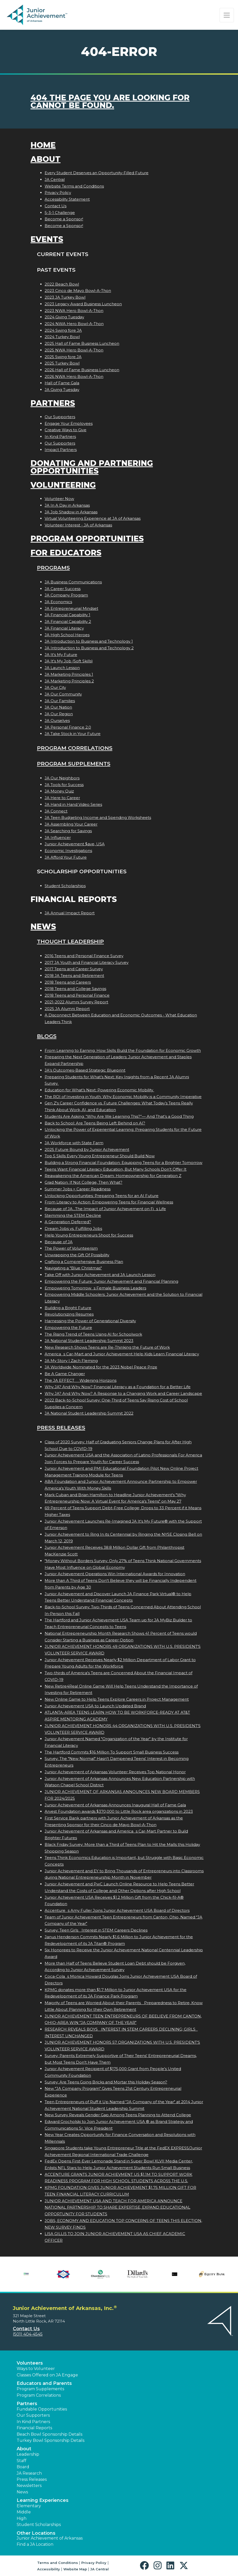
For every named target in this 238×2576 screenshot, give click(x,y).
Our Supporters (60, 416)
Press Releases (61, 1427)
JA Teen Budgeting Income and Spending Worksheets (98, 817)
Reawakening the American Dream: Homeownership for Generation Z (113, 1175)
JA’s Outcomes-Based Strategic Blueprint (85, 1070)
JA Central (55, 179)
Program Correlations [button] (39, 2395)
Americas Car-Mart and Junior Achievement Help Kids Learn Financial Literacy (122, 1353)
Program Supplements (73, 763)
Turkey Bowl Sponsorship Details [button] (50, 2440)
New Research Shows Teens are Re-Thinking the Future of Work (107, 1347)
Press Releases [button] (32, 2479)
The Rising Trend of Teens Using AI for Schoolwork (93, 1334)
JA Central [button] (99, 2569)
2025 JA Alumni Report (67, 1008)
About (46, 159)
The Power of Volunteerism (71, 1248)
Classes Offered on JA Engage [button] (47, 2375)
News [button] (22, 2492)
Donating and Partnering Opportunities (92, 467)
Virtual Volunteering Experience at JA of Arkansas (93, 518)
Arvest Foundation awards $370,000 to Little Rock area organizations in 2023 (119, 1811)
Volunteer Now (59, 498)
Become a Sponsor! (64, 219)
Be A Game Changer (65, 1373)
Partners (53, 403)
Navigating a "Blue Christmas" (73, 1268)
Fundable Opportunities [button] (42, 2409)
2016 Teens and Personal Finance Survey (84, 955)
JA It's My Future (61, 654)
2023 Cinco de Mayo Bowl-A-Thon (78, 290)
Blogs (46, 1036)
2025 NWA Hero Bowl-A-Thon (74, 350)
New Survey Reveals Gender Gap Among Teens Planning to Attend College (118, 2114)
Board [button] (23, 2466)
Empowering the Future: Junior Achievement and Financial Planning (111, 1281)
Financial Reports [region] (34, 2427)
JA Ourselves (57, 720)
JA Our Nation (58, 707)
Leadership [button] (28, 2454)
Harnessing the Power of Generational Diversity (90, 1320)
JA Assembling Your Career (71, 824)
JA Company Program (66, 595)
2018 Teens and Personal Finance (77, 995)
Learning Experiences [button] (42, 2500)
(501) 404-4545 (28, 2334)
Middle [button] (24, 2512)
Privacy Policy (58, 192)
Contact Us (55, 205)
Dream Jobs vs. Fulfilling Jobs (73, 1228)
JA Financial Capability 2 (68, 621)
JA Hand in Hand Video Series (73, 804)
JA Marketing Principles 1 (69, 674)
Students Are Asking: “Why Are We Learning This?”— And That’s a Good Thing (119, 1116)
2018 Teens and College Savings (75, 988)
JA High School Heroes (67, 634)
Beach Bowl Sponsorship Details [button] (49, 2434)
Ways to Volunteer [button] (36, 2368)
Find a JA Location (35, 2544)
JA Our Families (60, 700)
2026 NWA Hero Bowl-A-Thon (74, 376)
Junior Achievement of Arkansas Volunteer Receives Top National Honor (115, 1771)
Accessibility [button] (48, 2569)
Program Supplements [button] (40, 2388)
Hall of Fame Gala (62, 382)
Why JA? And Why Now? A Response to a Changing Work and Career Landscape (123, 1393)
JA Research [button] (29, 2473)
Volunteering (63, 485)
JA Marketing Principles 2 (69, 681)
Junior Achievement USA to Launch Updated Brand (95, 1705)
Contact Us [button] (26, 2328)
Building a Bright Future (68, 1307)
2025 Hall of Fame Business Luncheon (82, 343)
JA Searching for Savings (68, 830)
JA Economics (58, 601)
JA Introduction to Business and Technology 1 (89, 641)
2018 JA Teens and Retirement (74, 975)
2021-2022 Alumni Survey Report (76, 1002)
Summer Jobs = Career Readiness (78, 1189)
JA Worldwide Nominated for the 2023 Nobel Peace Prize (101, 1367)
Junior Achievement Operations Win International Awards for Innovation (115, 1573)
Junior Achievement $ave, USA (75, 843)
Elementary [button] (29, 2505)
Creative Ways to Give (65, 429)
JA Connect (56, 811)
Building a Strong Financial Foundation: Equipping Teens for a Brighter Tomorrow (123, 1162)
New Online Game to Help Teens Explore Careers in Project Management (117, 1699)
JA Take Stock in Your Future (73, 733)
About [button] (24, 2448)
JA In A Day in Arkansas (67, 505)
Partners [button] (27, 2403)
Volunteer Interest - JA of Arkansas (78, 525)
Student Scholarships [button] (39, 2524)
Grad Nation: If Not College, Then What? (83, 1182)
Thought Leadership (70, 941)
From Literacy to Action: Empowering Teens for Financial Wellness (109, 1202)
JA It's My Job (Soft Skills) (69, 661)
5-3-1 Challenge (60, 212)
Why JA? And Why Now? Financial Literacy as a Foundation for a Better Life (118, 1386)
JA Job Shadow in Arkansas (71, 512)
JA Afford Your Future (66, 857)
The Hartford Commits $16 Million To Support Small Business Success (112, 1752)
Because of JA (59, 1241)
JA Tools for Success (64, 784)
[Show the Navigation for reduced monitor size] (227, 15)
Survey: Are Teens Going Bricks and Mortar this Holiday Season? (106, 2082)
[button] (145, 2565)
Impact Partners (61, 449)
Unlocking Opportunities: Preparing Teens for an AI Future (101, 1195)
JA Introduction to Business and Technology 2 (89, 647)
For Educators (66, 552)
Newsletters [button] (29, 2485)
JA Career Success (63, 588)
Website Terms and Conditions (74, 186)
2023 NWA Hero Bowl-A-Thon (74, 310)
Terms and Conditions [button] (57, 2563)
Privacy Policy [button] (93, 2563)
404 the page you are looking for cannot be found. (110, 101)
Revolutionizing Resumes (69, 1314)
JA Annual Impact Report (70, 912)
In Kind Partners (60, 436)
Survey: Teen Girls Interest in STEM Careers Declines (96, 1930)
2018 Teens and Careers (68, 982)
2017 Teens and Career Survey (74, 968)
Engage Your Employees (69, 423)
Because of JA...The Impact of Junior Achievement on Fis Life (105, 1208)
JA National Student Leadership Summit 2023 (89, 1340)
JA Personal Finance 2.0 (68, 727)
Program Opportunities (87, 538)
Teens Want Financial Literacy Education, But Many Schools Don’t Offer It (115, 1169)
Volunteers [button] (30, 2363)
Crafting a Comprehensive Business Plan (84, 1261)
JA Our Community (63, 694)
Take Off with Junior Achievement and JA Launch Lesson (100, 1274)
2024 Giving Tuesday (64, 317)
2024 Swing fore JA (63, 330)
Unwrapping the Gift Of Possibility (77, 1254)
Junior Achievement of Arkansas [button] (50, 2538)
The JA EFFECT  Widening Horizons (80, 1380)
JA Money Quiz (59, 791)
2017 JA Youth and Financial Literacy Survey (86, 962)
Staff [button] (21, 2460)
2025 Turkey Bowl (62, 363)
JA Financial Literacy (64, 628)
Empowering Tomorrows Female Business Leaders (95, 1288)
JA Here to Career (62, 797)
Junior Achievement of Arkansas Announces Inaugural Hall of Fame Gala (115, 1805)
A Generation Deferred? (68, 1221)
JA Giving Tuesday (62, 389)
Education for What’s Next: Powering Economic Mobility (99, 1090)
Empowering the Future (68, 1327)
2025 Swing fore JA (63, 356)
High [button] (21, 2518)
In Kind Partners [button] (33, 2421)
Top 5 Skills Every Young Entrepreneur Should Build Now (100, 1155)
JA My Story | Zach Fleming (71, 1360)
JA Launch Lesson (62, 667)
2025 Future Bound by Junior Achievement (87, 1149)
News (43, 926)
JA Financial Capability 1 (67, 614)
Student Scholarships (65, 885)
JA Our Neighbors (62, 778)
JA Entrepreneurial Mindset (71, 608)
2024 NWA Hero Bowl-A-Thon (74, 323)
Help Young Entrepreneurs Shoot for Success (89, 1235)
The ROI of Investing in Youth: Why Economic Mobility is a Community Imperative (123, 1096)
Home (43, 145)
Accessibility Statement (67, 199)
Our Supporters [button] (33, 2415)
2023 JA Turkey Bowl (65, 297)
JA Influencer (58, 837)
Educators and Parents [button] (44, 2383)
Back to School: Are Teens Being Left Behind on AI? (95, 1123)
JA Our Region (59, 713)
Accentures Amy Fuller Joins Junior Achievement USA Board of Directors (117, 1910)
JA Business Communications (73, 582)
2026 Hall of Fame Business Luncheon (82, 369)
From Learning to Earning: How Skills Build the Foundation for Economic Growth (123, 1050)
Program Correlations (74, 748)
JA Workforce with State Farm (74, 1142)
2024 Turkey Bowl (62, 336)
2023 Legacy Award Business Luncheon (83, 303)
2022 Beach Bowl (62, 284)
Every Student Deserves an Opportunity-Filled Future (96, 172)
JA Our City (55, 687)
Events (47, 239)
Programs (53, 567)
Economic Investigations (68, 850)
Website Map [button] (75, 2569)
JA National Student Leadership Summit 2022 (89, 1413)
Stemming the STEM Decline (73, 1215)
